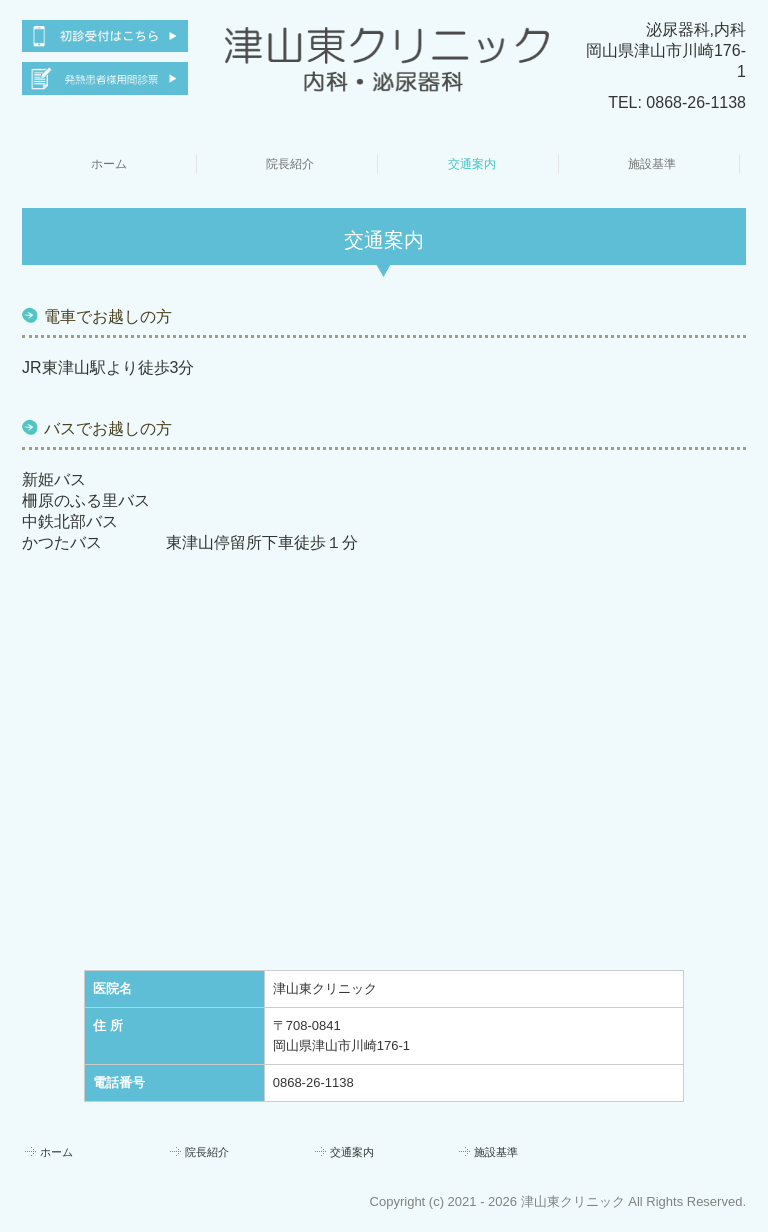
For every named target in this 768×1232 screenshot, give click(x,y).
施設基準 (652, 164)
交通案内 (472, 164)
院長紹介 (290, 164)
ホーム (109, 164)
